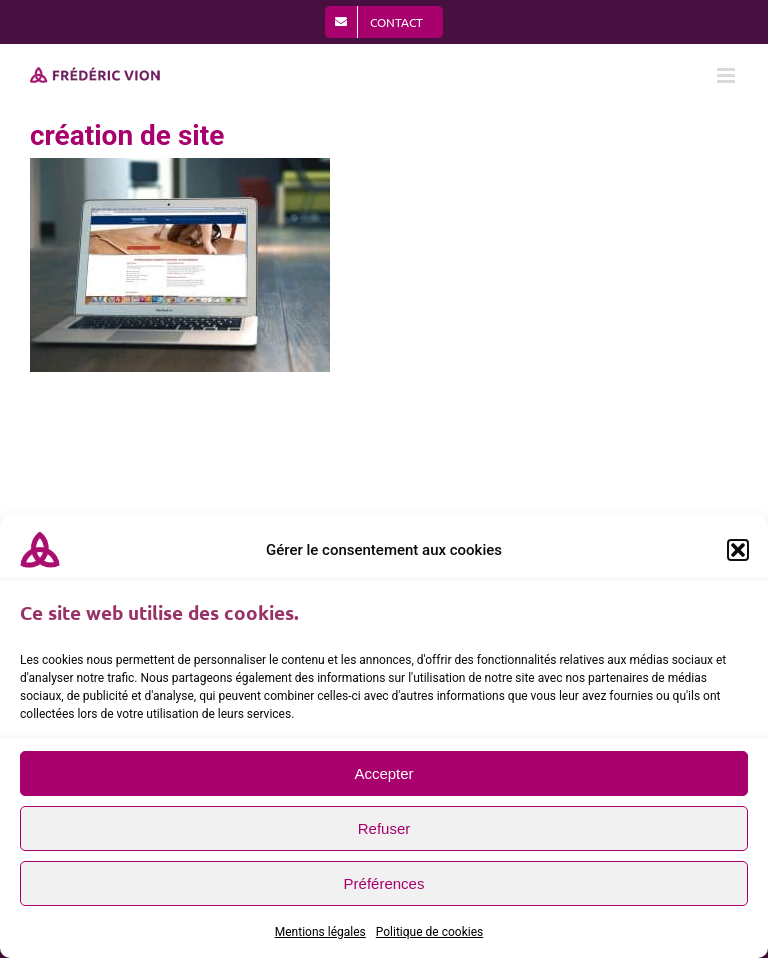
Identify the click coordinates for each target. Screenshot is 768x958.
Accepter (383, 773)
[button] (738, 550)
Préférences (384, 883)
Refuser (384, 828)
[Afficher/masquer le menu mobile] (727, 75)
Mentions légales (320, 932)
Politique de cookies (429, 932)
